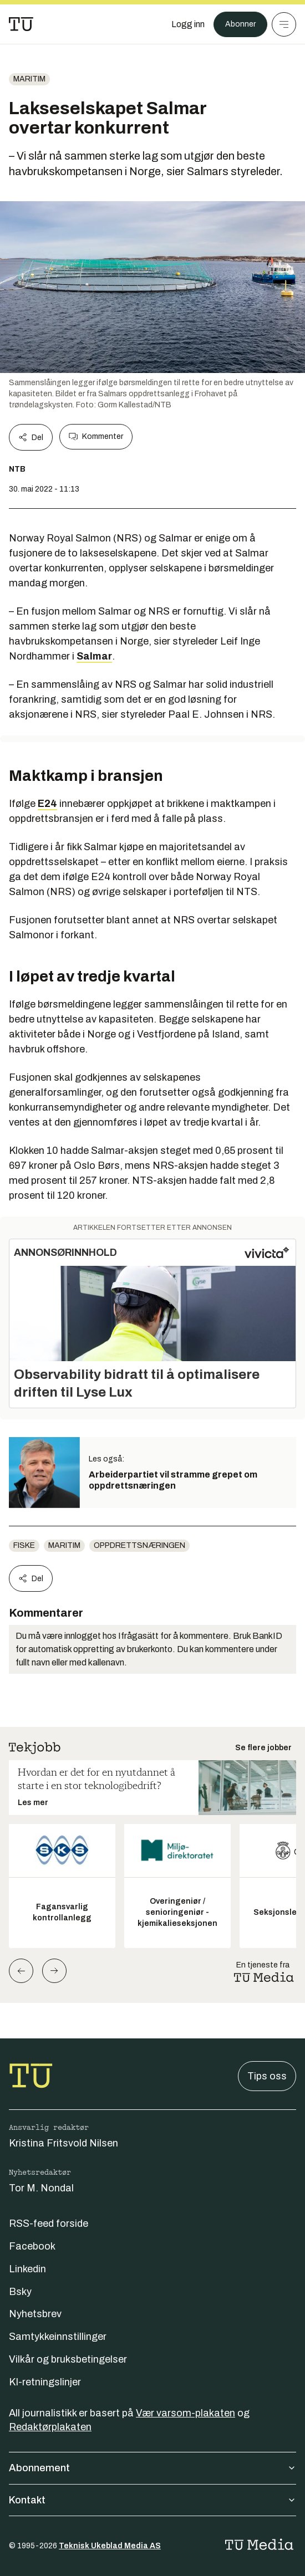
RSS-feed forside (48, 2223)
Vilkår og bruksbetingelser (68, 2359)
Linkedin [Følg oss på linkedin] (27, 2269)
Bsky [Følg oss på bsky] (20, 2291)
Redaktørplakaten (50, 2426)
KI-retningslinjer (45, 2382)
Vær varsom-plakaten (185, 2413)
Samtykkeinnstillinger (57, 2336)
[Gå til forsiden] (21, 24)
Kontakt (152, 2500)
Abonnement (152, 2467)
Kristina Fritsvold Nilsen (63, 2143)
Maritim (29, 79)
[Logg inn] (188, 24)
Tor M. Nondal (41, 2188)
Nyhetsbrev (35, 2313)
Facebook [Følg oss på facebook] (32, 2246)
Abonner (240, 24)
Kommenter (96, 436)
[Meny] (284, 24)
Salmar (94, 656)
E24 (47, 803)
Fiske (24, 1545)
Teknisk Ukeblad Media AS (110, 2546)
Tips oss (267, 2076)
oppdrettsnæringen (139, 1545)
